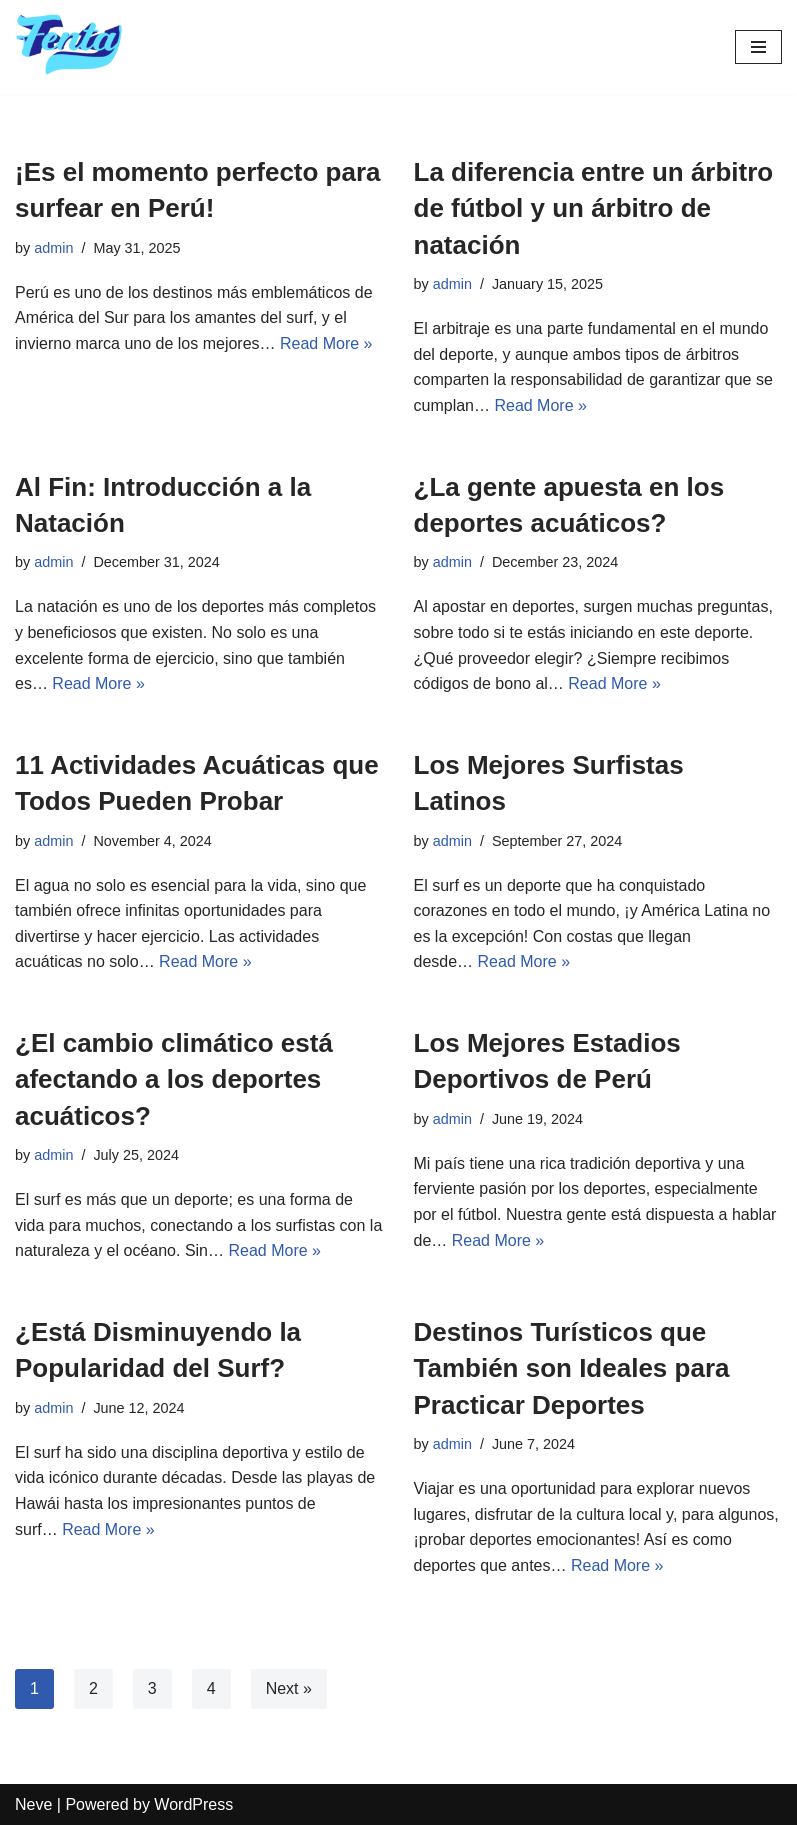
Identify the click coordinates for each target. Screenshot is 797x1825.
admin (53, 248)
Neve (33, 1804)
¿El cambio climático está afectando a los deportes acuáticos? (174, 1079)
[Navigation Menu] (758, 47)
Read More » (326, 343)
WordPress (193, 1804)
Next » (289, 1688)
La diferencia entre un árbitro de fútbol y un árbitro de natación (594, 208)
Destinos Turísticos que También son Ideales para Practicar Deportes (572, 1368)
